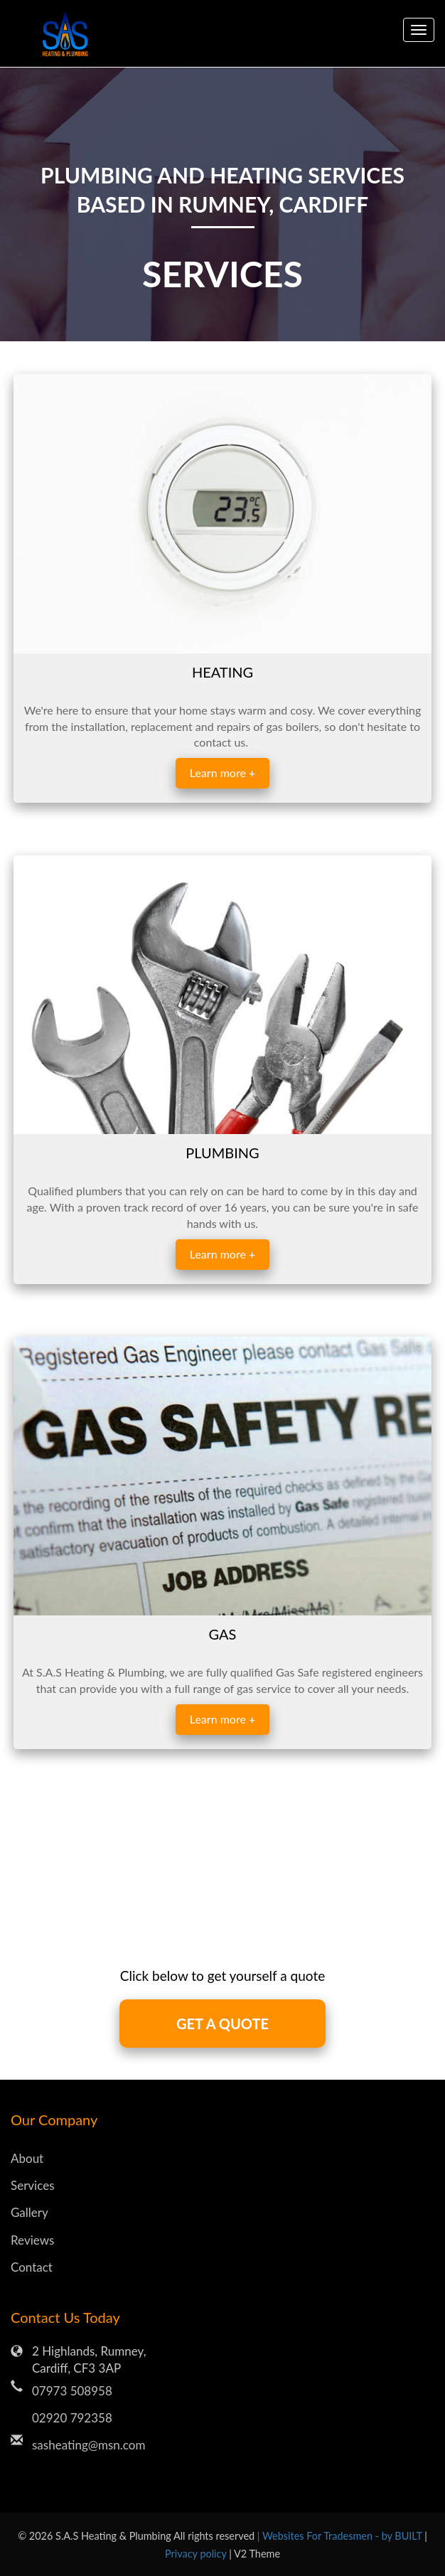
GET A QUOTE (222, 2023)
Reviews (32, 2240)
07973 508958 (72, 2390)
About (27, 2158)
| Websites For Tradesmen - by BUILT (340, 2536)
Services (33, 2185)
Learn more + (222, 772)
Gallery (29, 2212)
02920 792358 (72, 2417)
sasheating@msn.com (88, 2444)
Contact (32, 2267)
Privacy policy (197, 2554)
